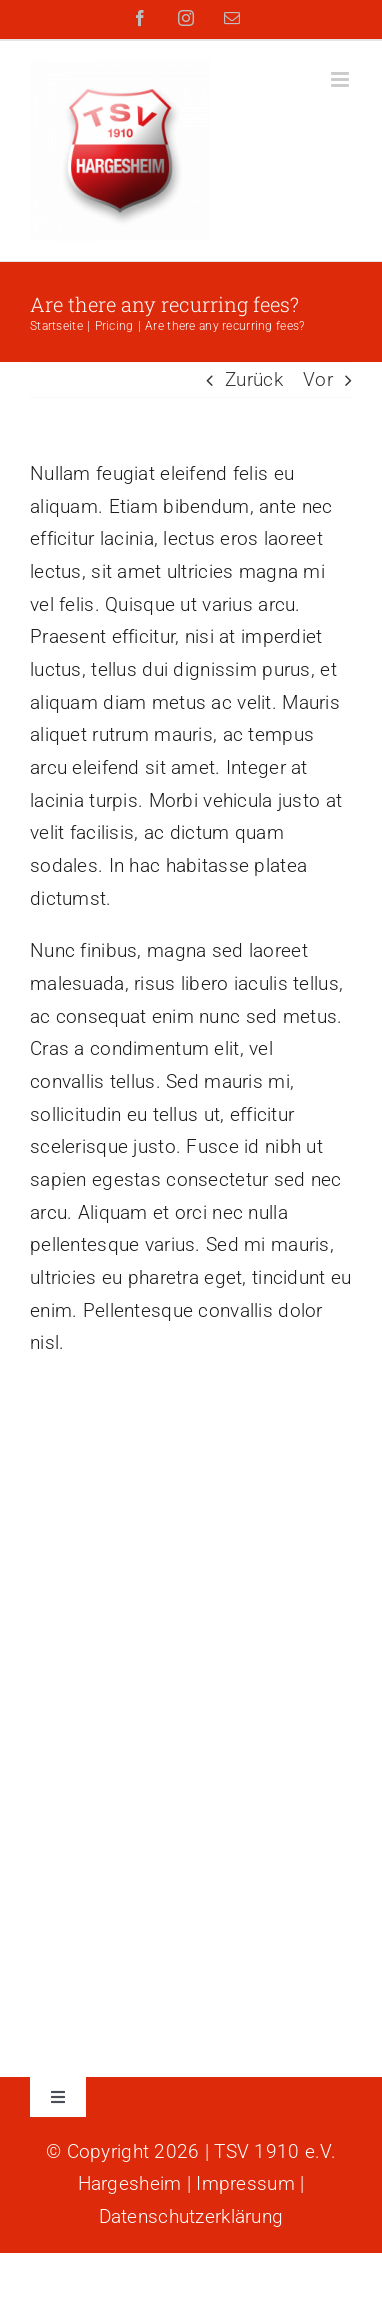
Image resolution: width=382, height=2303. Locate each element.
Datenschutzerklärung (191, 2216)
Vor (318, 379)
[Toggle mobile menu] (341, 79)
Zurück (254, 379)
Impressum (245, 2183)
